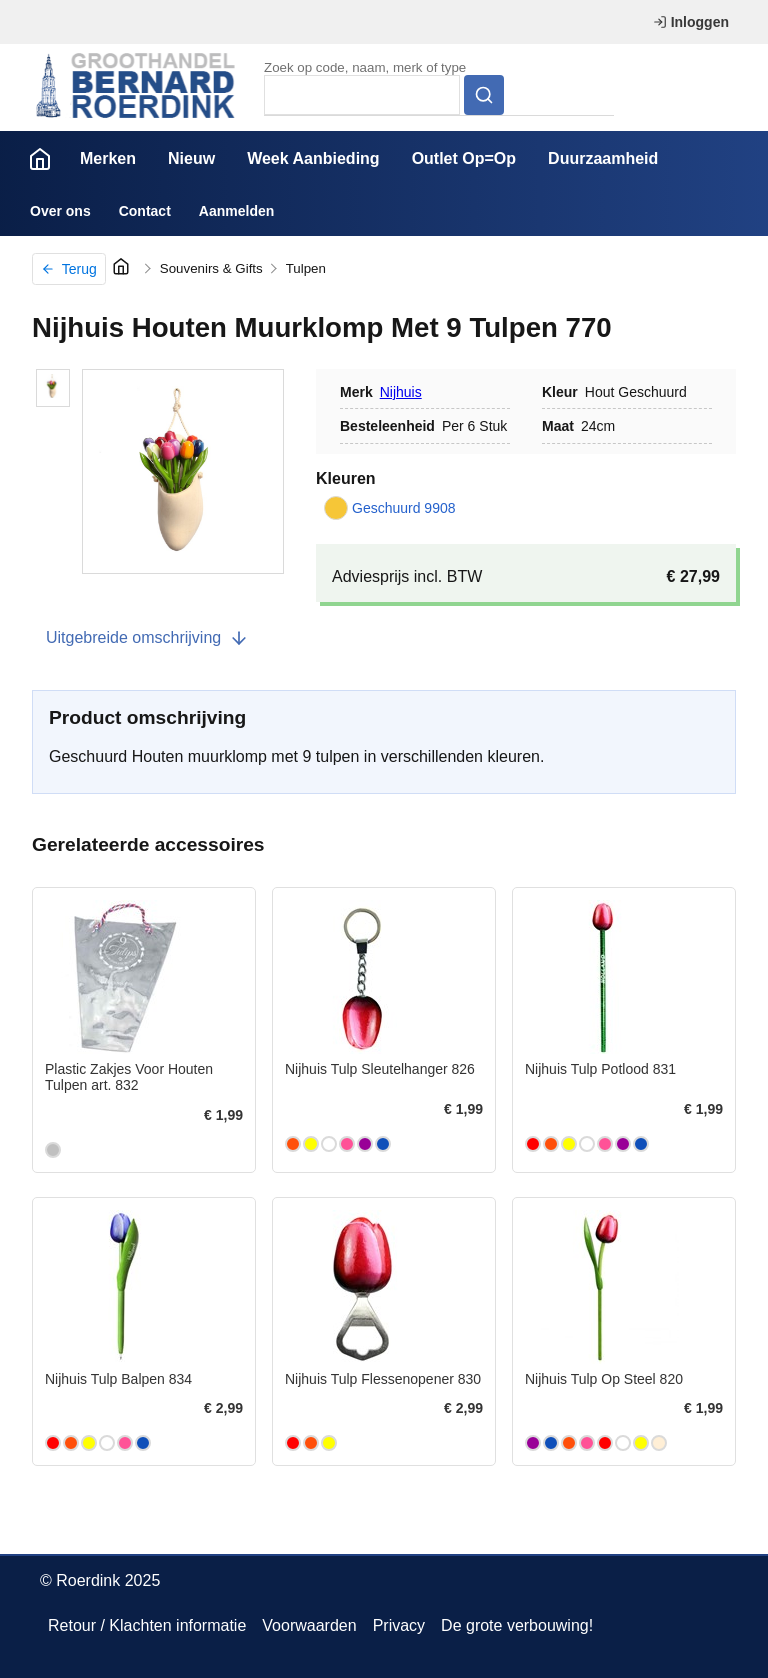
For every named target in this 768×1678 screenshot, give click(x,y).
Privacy (399, 1625)
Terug (69, 269)
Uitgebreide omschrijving (147, 638)
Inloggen (691, 22)
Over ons (60, 211)
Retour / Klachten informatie (147, 1625)
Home (40, 159)
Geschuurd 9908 (390, 508)
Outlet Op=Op (464, 158)
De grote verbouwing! (517, 1625)
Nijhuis (401, 392)
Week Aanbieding (313, 158)
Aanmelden (236, 211)
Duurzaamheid (603, 158)
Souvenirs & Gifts (211, 268)
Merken (108, 158)
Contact (145, 211)
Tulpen (306, 268)
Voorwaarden (309, 1625)
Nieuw (191, 158)
